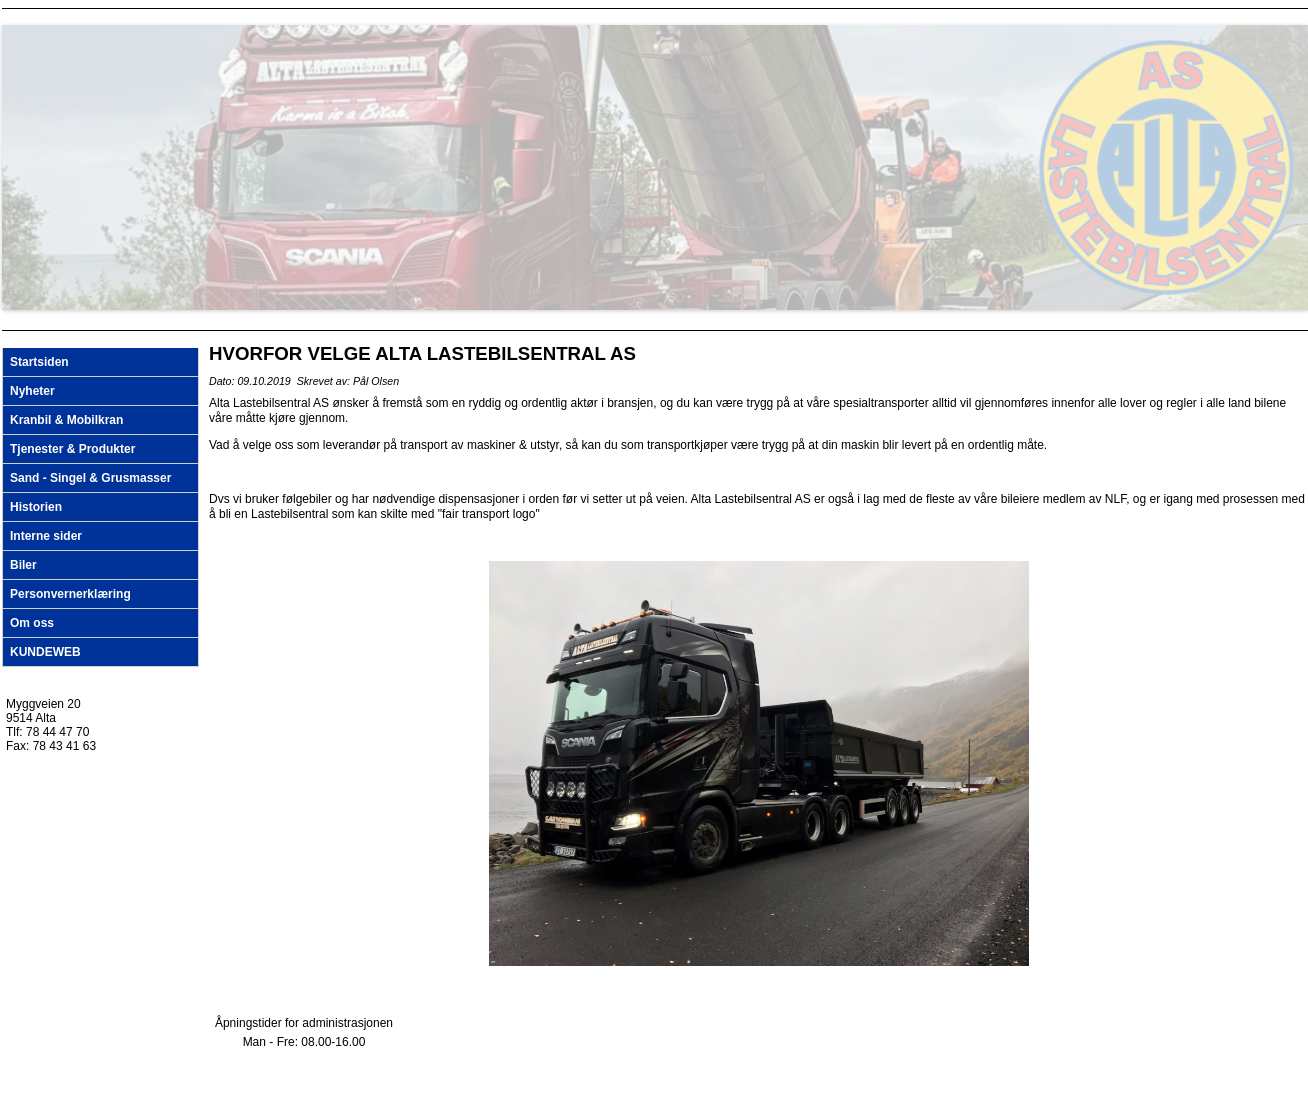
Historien (36, 507)
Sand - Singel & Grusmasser (90, 478)
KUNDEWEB (45, 652)
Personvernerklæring (70, 594)
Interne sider (46, 536)
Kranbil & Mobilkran (66, 420)
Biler (23, 565)
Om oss (32, 623)
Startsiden (39, 362)
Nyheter (32, 391)
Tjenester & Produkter (72, 449)
